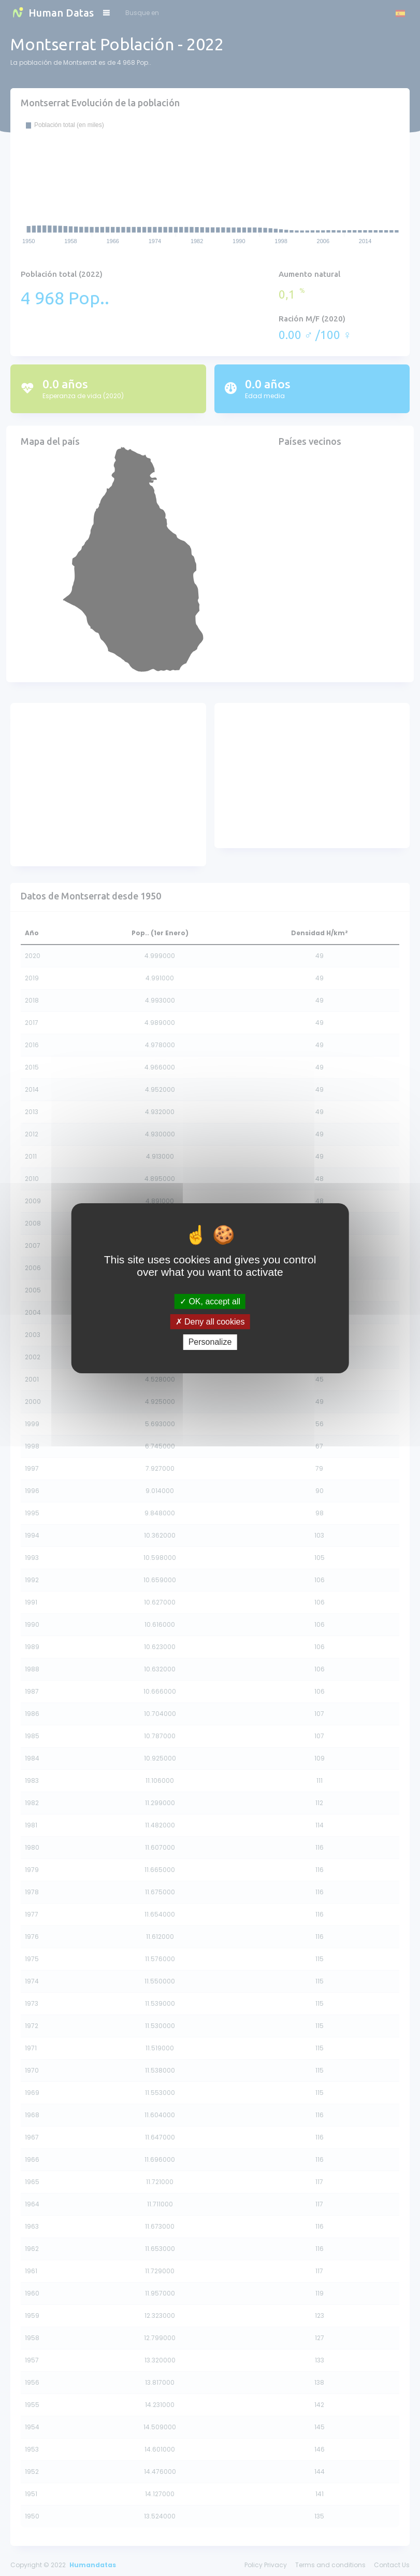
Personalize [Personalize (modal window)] (210, 1342)
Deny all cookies (210, 1321)
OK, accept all (210, 1301)
